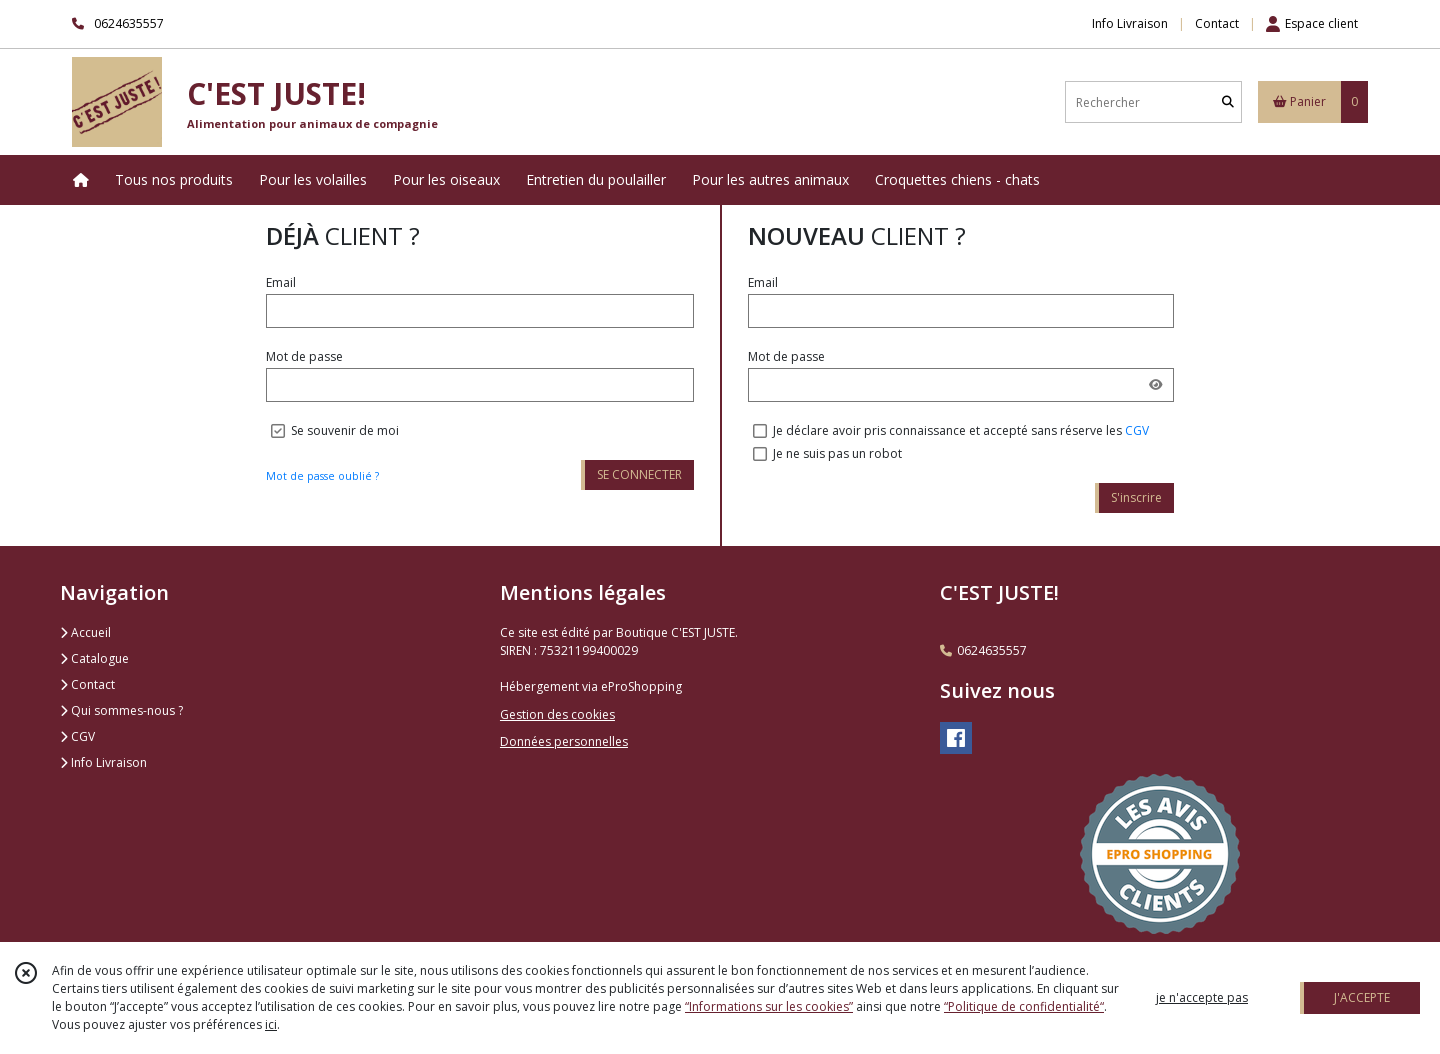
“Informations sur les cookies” (769, 1006)
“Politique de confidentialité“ (1024, 1006)
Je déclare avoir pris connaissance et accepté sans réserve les (961, 430)
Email (281, 282)
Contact (1217, 23)
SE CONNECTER (639, 474)
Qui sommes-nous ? (121, 710)
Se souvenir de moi (345, 430)
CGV (1137, 430)
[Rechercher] (1228, 102)
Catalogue (94, 658)
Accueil (85, 632)
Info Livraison (103, 762)
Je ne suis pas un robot (837, 453)
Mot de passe (304, 356)
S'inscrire (1136, 497)
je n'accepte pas (1202, 997)
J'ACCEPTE (1362, 997)
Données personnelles (564, 741)
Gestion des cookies (557, 714)
